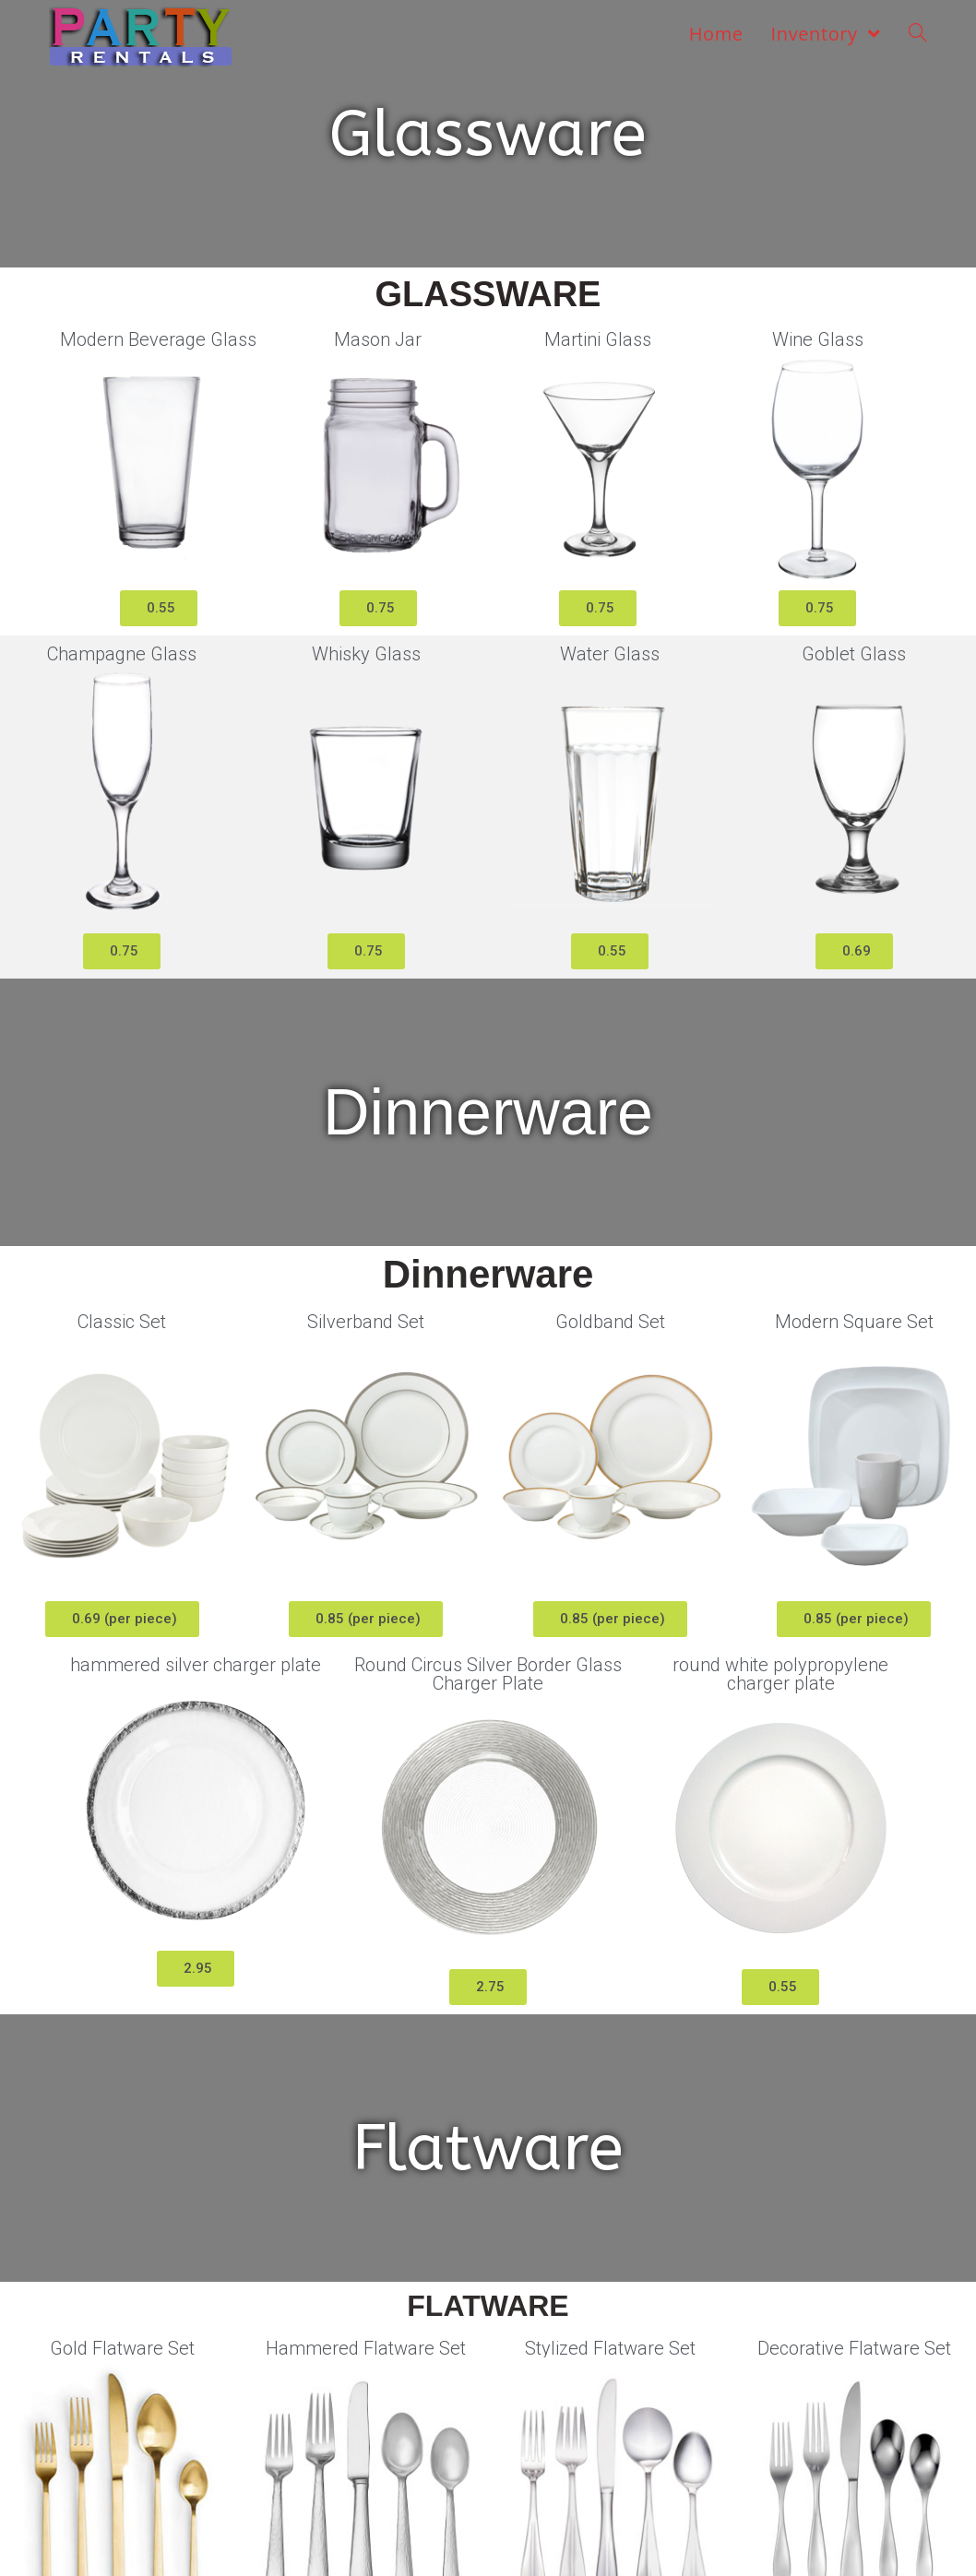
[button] (158, 608)
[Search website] (918, 34)
